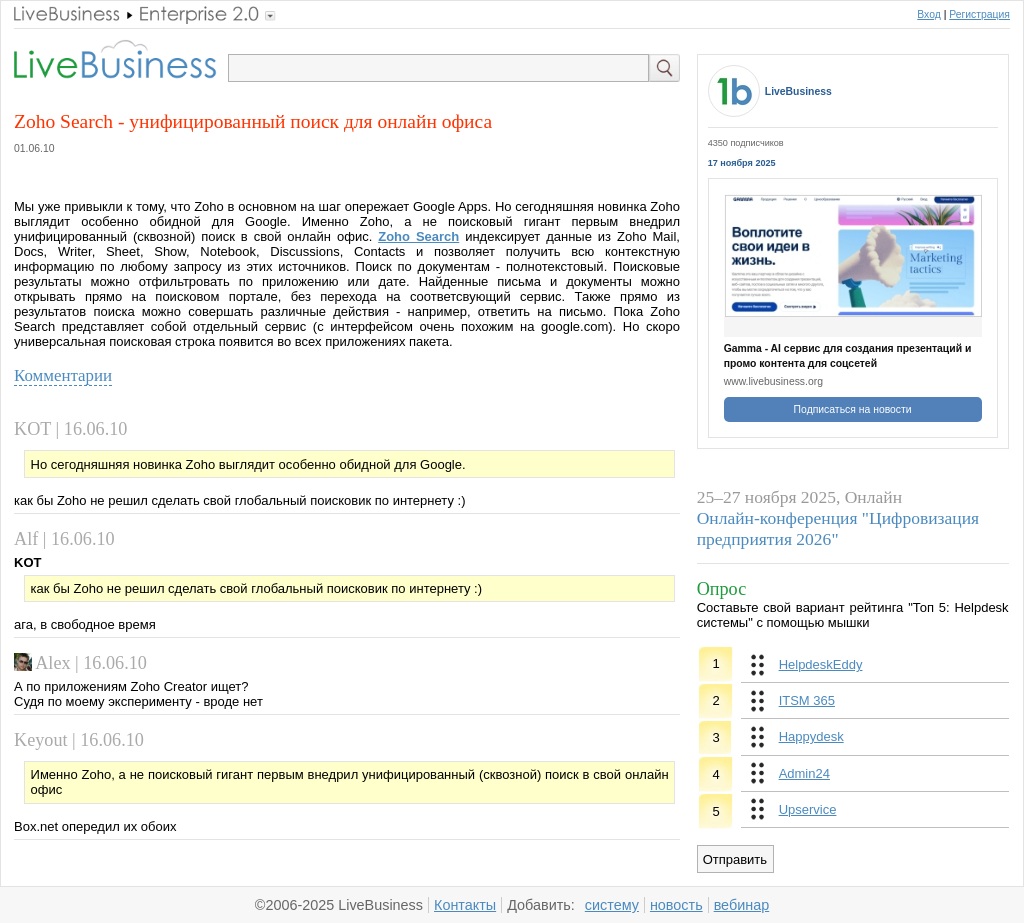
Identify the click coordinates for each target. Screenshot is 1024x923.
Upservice (808, 809)
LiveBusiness (798, 91)
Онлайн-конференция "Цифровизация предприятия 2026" (838, 528)
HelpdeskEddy (821, 664)
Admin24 (804, 773)
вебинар (742, 905)
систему (612, 905)
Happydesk (811, 736)
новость (676, 905)
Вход (929, 14)
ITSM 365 (807, 700)
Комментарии (63, 375)
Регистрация (979, 14)
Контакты (465, 905)
